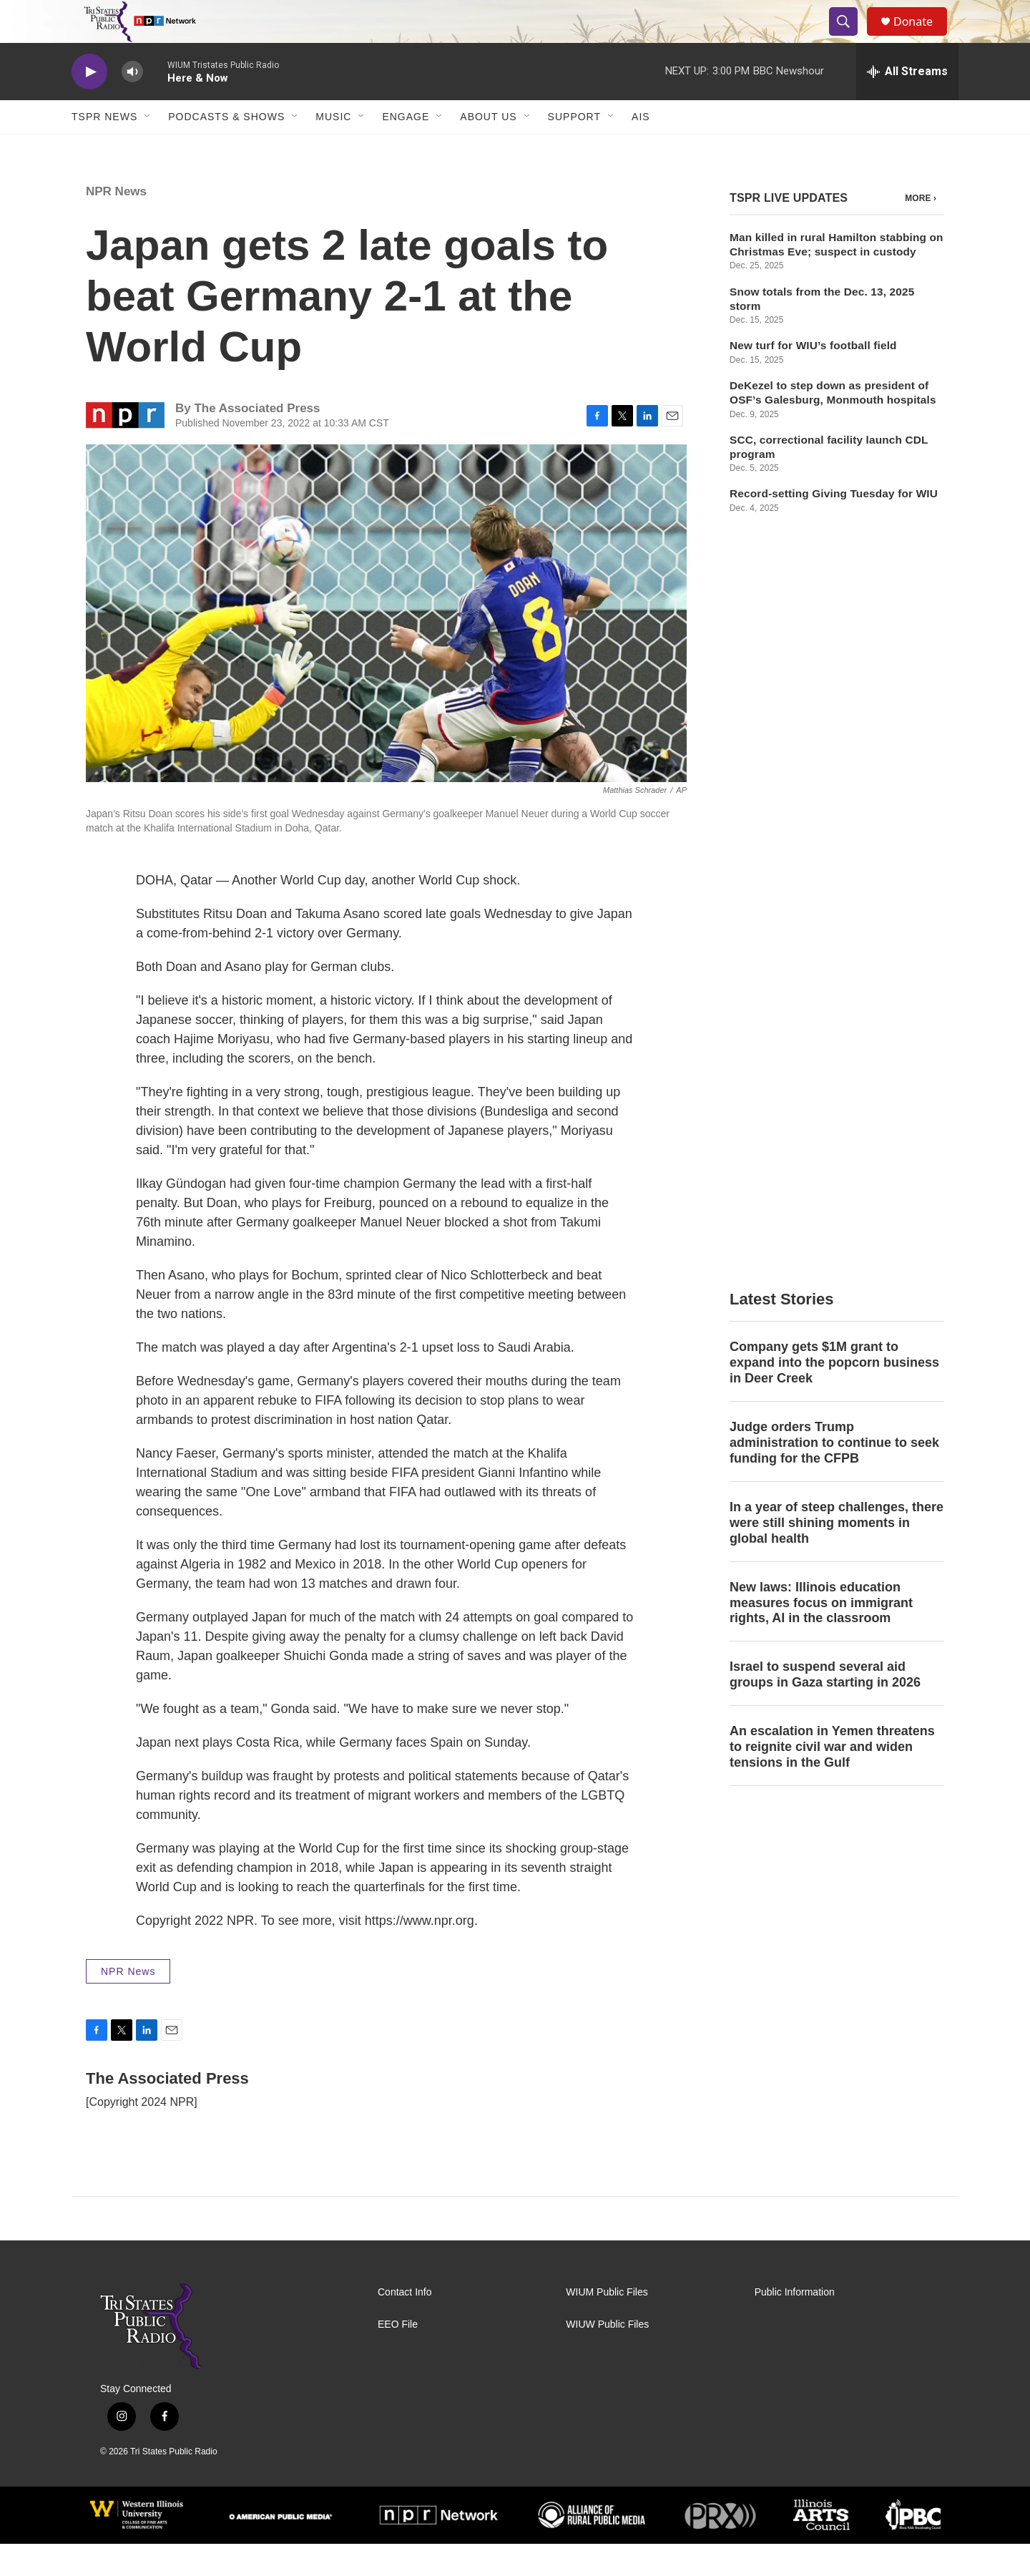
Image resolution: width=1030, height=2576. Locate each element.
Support (574, 149)
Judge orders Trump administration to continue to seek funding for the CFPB (834, 741)
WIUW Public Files (607, 2356)
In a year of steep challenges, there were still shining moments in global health (836, 821)
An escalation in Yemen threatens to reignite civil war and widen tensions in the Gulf (832, 1045)
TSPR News (104, 149)
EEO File (398, 2356)
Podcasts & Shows (226, 149)
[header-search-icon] (849, 38)
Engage (405, 149)
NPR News (116, 223)
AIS (641, 149)
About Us (488, 149)
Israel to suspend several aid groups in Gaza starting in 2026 (825, 973)
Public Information (795, 2324)
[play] (89, 104)
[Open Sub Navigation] (148, 149)
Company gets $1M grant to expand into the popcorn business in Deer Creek (834, 661)
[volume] (132, 104)
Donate (922, 37)
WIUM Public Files (606, 2324)
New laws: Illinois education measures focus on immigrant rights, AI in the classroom (821, 901)
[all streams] (907, 103)
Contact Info (405, 2324)
